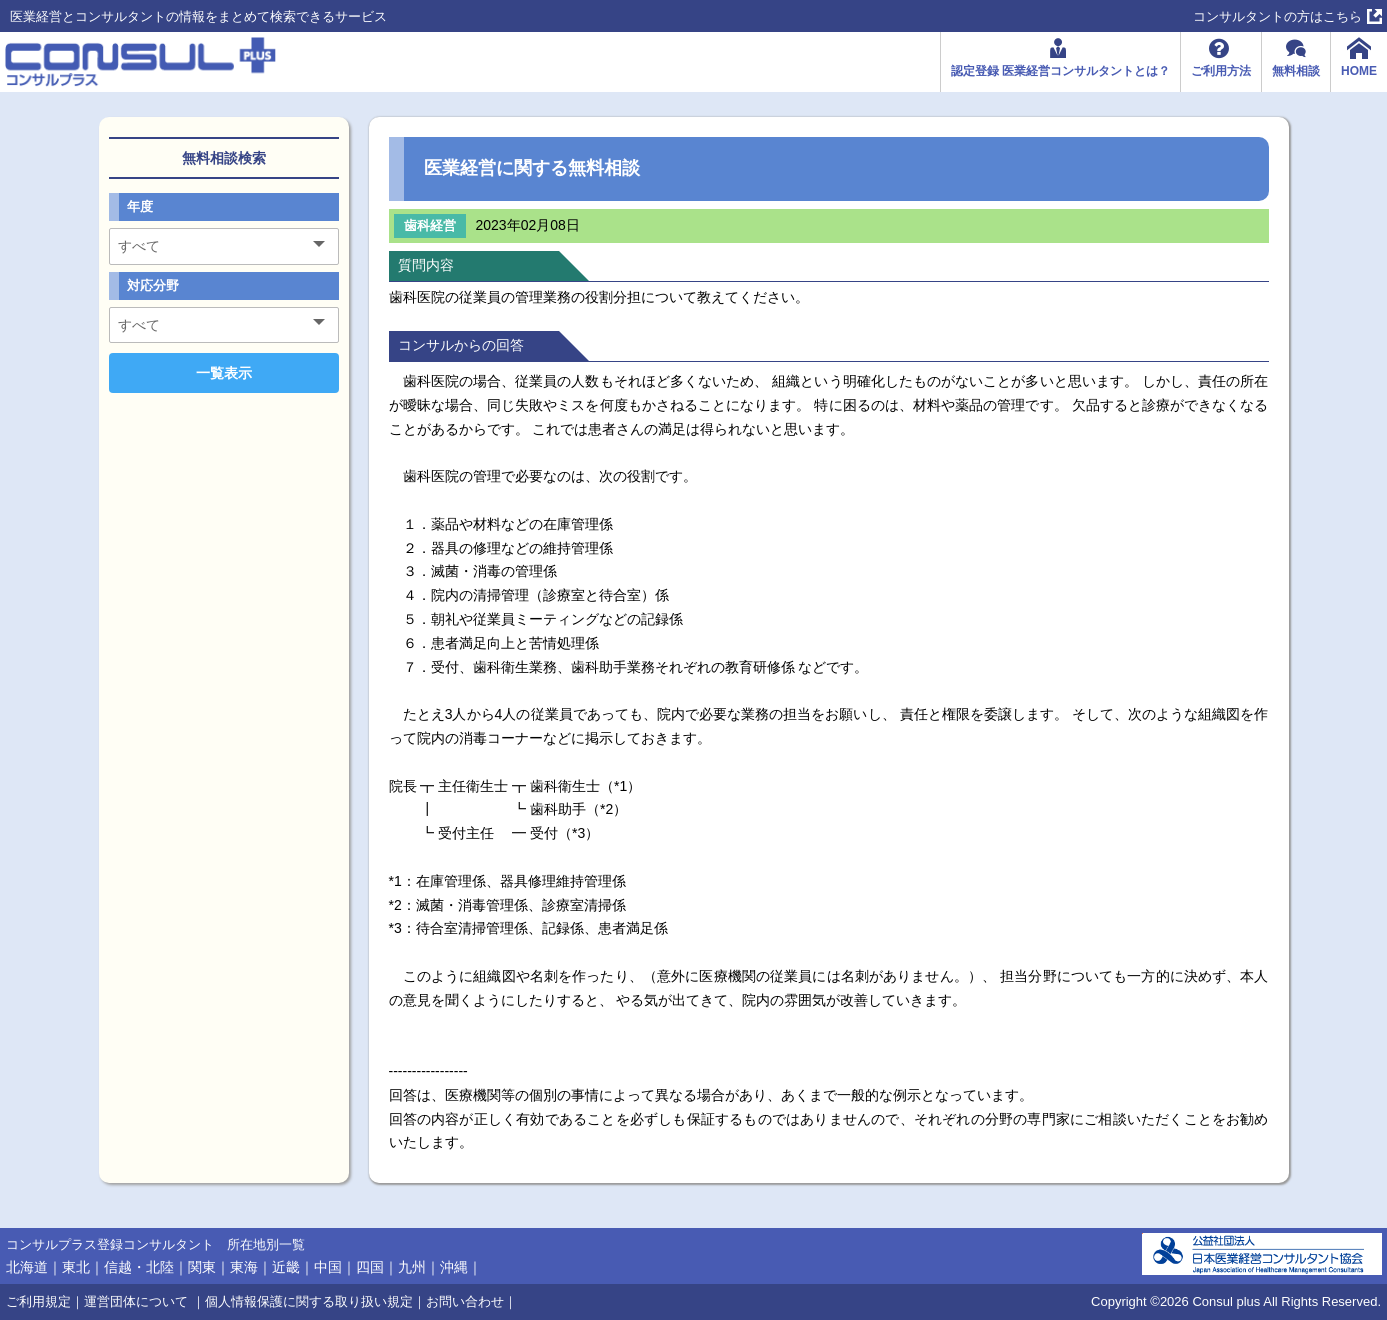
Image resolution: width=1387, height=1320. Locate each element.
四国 (370, 1267)
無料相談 (1296, 71)
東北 (76, 1267)
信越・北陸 (139, 1267)
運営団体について (138, 1301)
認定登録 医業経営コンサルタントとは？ (1060, 71)
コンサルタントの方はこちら (1277, 16)
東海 (244, 1267)
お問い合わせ (465, 1301)
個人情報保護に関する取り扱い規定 (309, 1301)
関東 (202, 1267)
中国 (328, 1267)
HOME (1359, 71)
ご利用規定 (38, 1301)
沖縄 (454, 1267)
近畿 (286, 1267)
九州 (412, 1267)
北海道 (27, 1267)
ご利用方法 (1221, 71)
